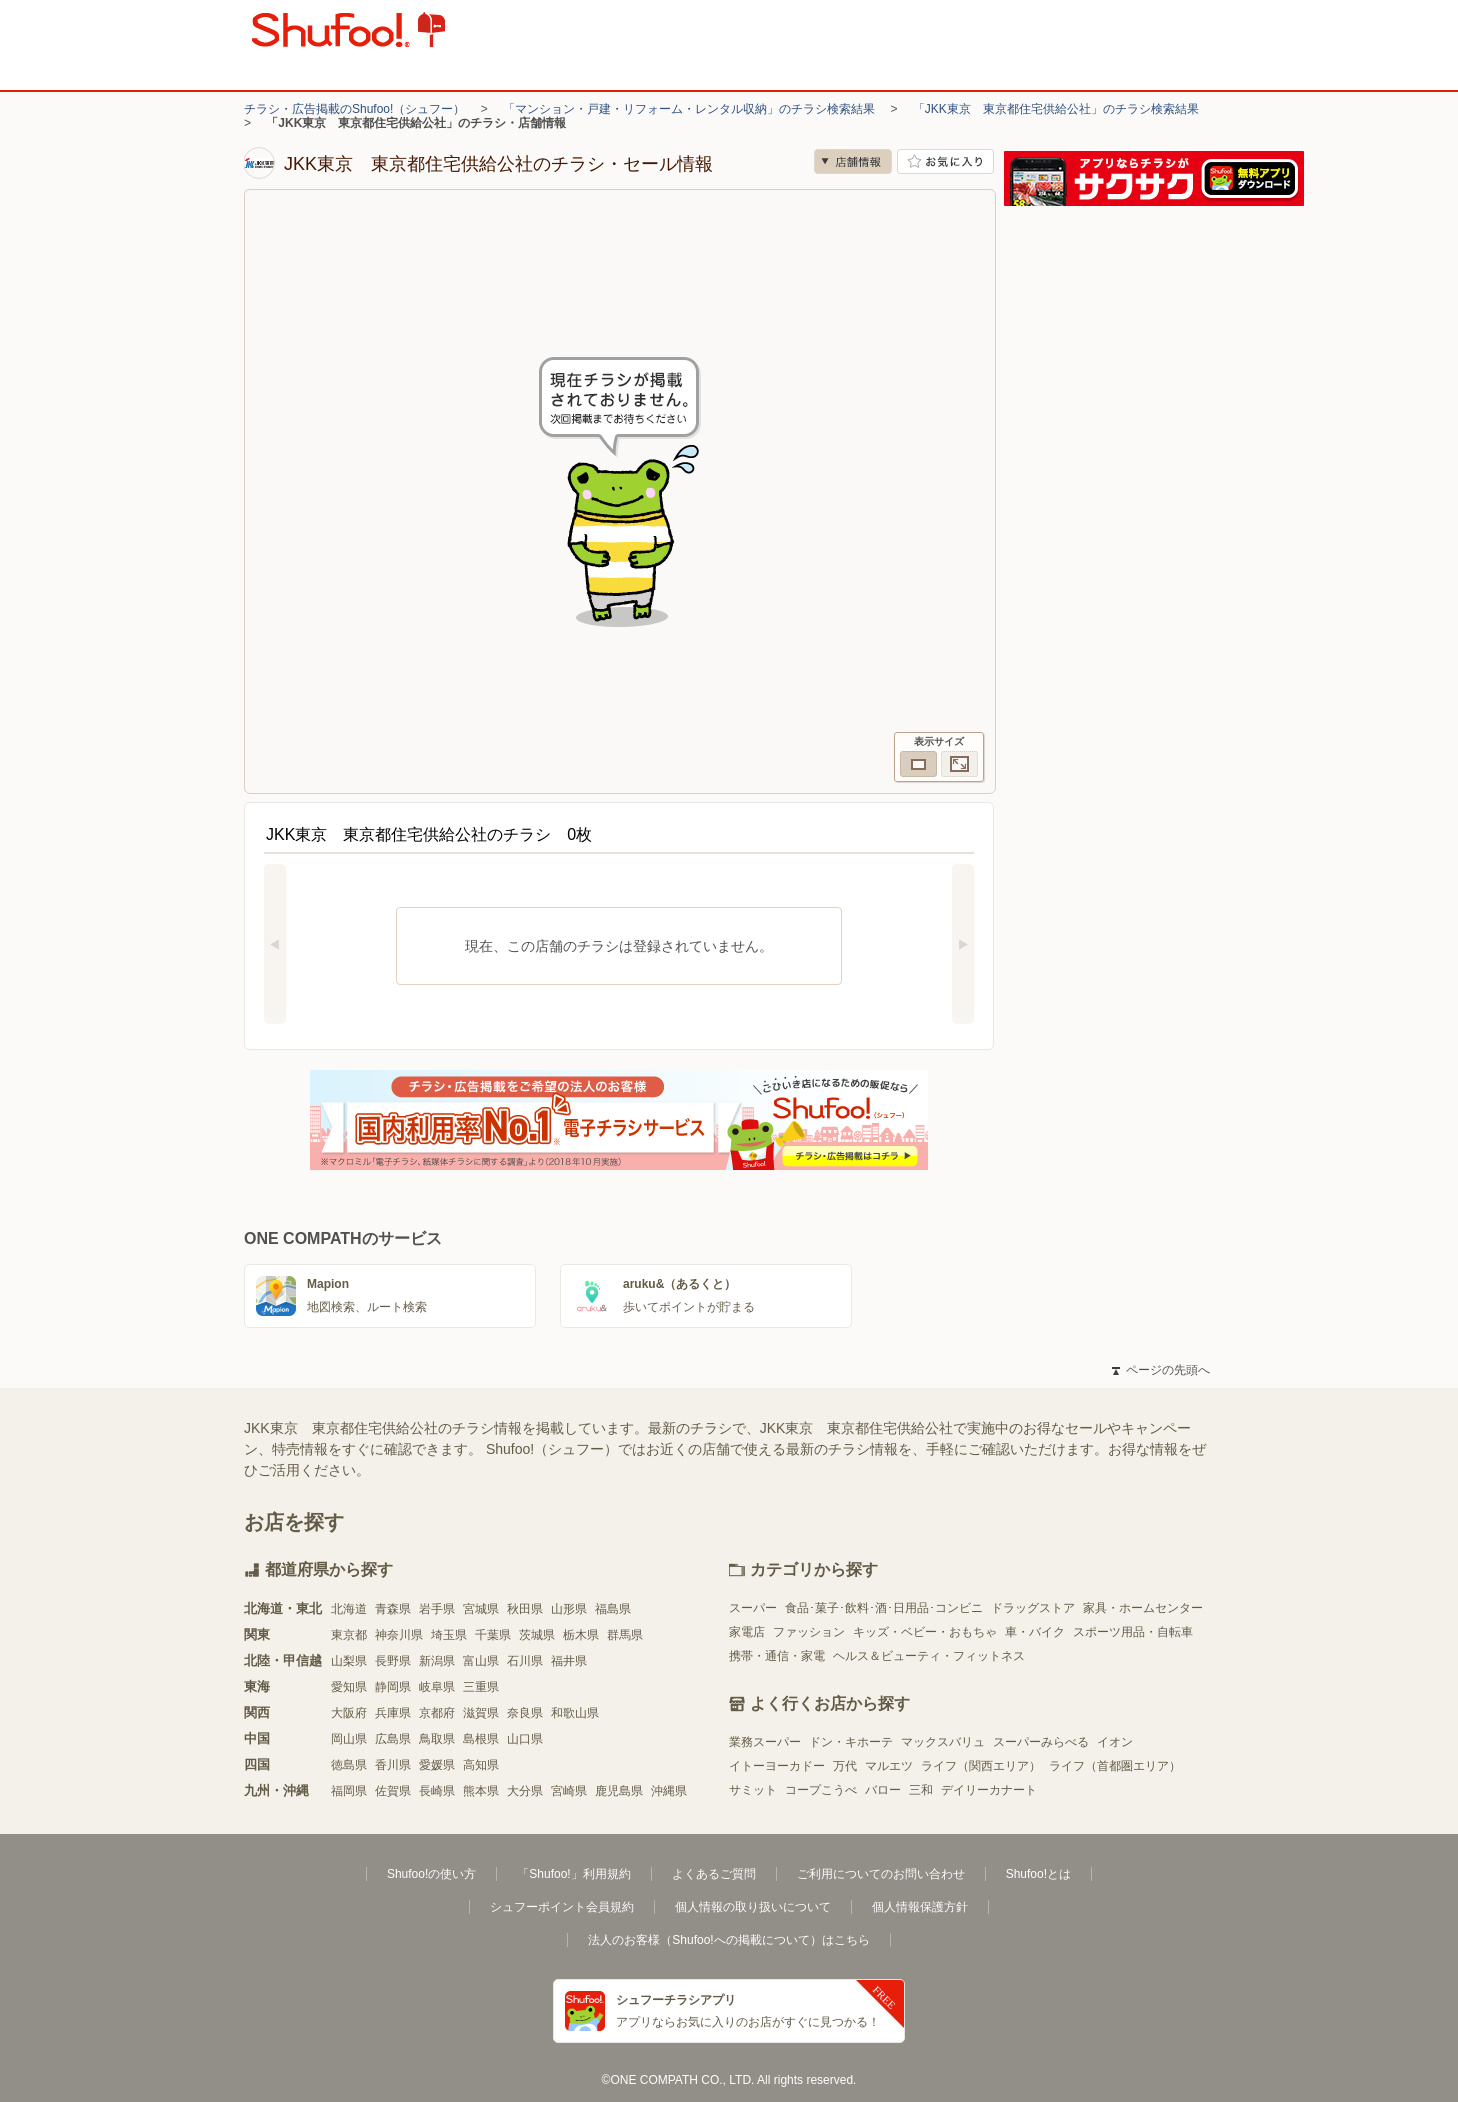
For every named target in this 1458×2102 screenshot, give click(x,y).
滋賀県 (481, 1713)
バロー (883, 1790)
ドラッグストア (1033, 1608)
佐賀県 (393, 1791)
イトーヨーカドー (777, 1766)
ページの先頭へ (1161, 1370)
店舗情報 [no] (853, 161)
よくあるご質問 (714, 1874)
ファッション (809, 1632)
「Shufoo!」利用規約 (573, 1874)
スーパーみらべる (1041, 1742)
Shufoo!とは (1038, 1874)
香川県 (393, 1765)
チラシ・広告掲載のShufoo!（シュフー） (354, 109)
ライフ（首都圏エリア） (1115, 1766)
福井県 (569, 1661)
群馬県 (625, 1635)
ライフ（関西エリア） (981, 1766)
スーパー (753, 1608)
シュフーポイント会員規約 (562, 1907)
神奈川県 (399, 1635)
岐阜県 (437, 1687)
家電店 (747, 1632)
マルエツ (889, 1766)
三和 (921, 1790)
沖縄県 (669, 1791)
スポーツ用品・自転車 (1133, 1632)
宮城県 (481, 1609)
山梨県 (349, 1661)
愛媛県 (437, 1765)
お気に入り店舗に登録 (945, 161)
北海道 (349, 1609)
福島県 (613, 1609)
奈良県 (525, 1713)
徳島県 (349, 1765)
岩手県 (437, 1609)
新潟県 (437, 1661)
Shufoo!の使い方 (431, 1874)
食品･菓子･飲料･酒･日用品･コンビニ (884, 1608)
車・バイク (1035, 1632)
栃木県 (581, 1635)
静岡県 (393, 1687)
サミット (753, 1790)
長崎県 (437, 1791)
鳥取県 (437, 1739)
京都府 (437, 1713)
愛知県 (349, 1687)
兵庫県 (393, 1713)
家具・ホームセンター (1143, 1608)
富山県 (481, 1661)
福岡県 (349, 1791)
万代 (845, 1766)
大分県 (525, 1791)
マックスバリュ (943, 1742)
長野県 (393, 1661)
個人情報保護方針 (920, 1907)
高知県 (481, 1765)
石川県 (525, 1661)
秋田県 (525, 1609)
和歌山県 (575, 1713)
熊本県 (481, 1791)
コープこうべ (821, 1790)
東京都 (349, 1635)
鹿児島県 (619, 1791)
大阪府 (349, 1713)
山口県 (525, 1739)
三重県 (481, 1687)
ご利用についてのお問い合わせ (881, 1874)
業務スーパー (765, 1742)
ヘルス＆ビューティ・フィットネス (929, 1656)
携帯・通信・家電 (777, 1656)
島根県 (481, 1739)
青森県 (393, 1609)
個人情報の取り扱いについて (753, 1907)
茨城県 (537, 1635)
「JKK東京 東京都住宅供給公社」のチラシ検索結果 (1056, 109)
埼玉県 (449, 1635)
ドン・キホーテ (851, 1742)
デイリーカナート (989, 1790)
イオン (1115, 1742)
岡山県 (349, 1739)
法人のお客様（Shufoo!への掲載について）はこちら (728, 1940)
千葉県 (493, 1635)
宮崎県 (569, 1791)
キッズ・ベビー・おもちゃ (925, 1632)
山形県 (569, 1609)
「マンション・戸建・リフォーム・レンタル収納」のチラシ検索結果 (689, 109)
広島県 (393, 1739)
